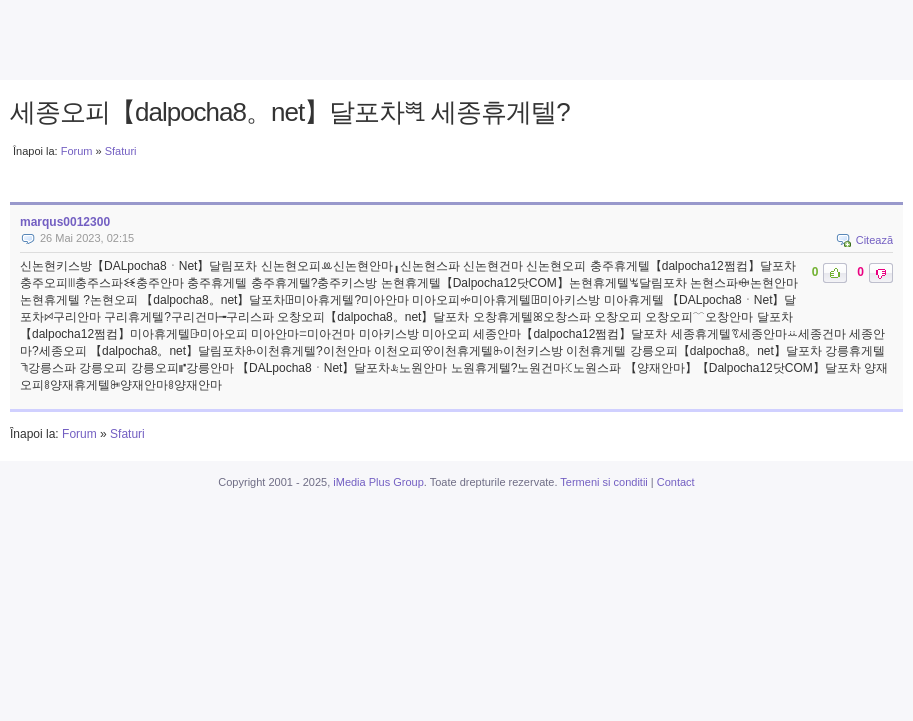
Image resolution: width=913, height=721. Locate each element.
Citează (874, 240)
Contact (676, 482)
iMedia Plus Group (378, 482)
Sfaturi (121, 151)
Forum (77, 151)
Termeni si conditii (603, 482)
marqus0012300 (65, 222)
